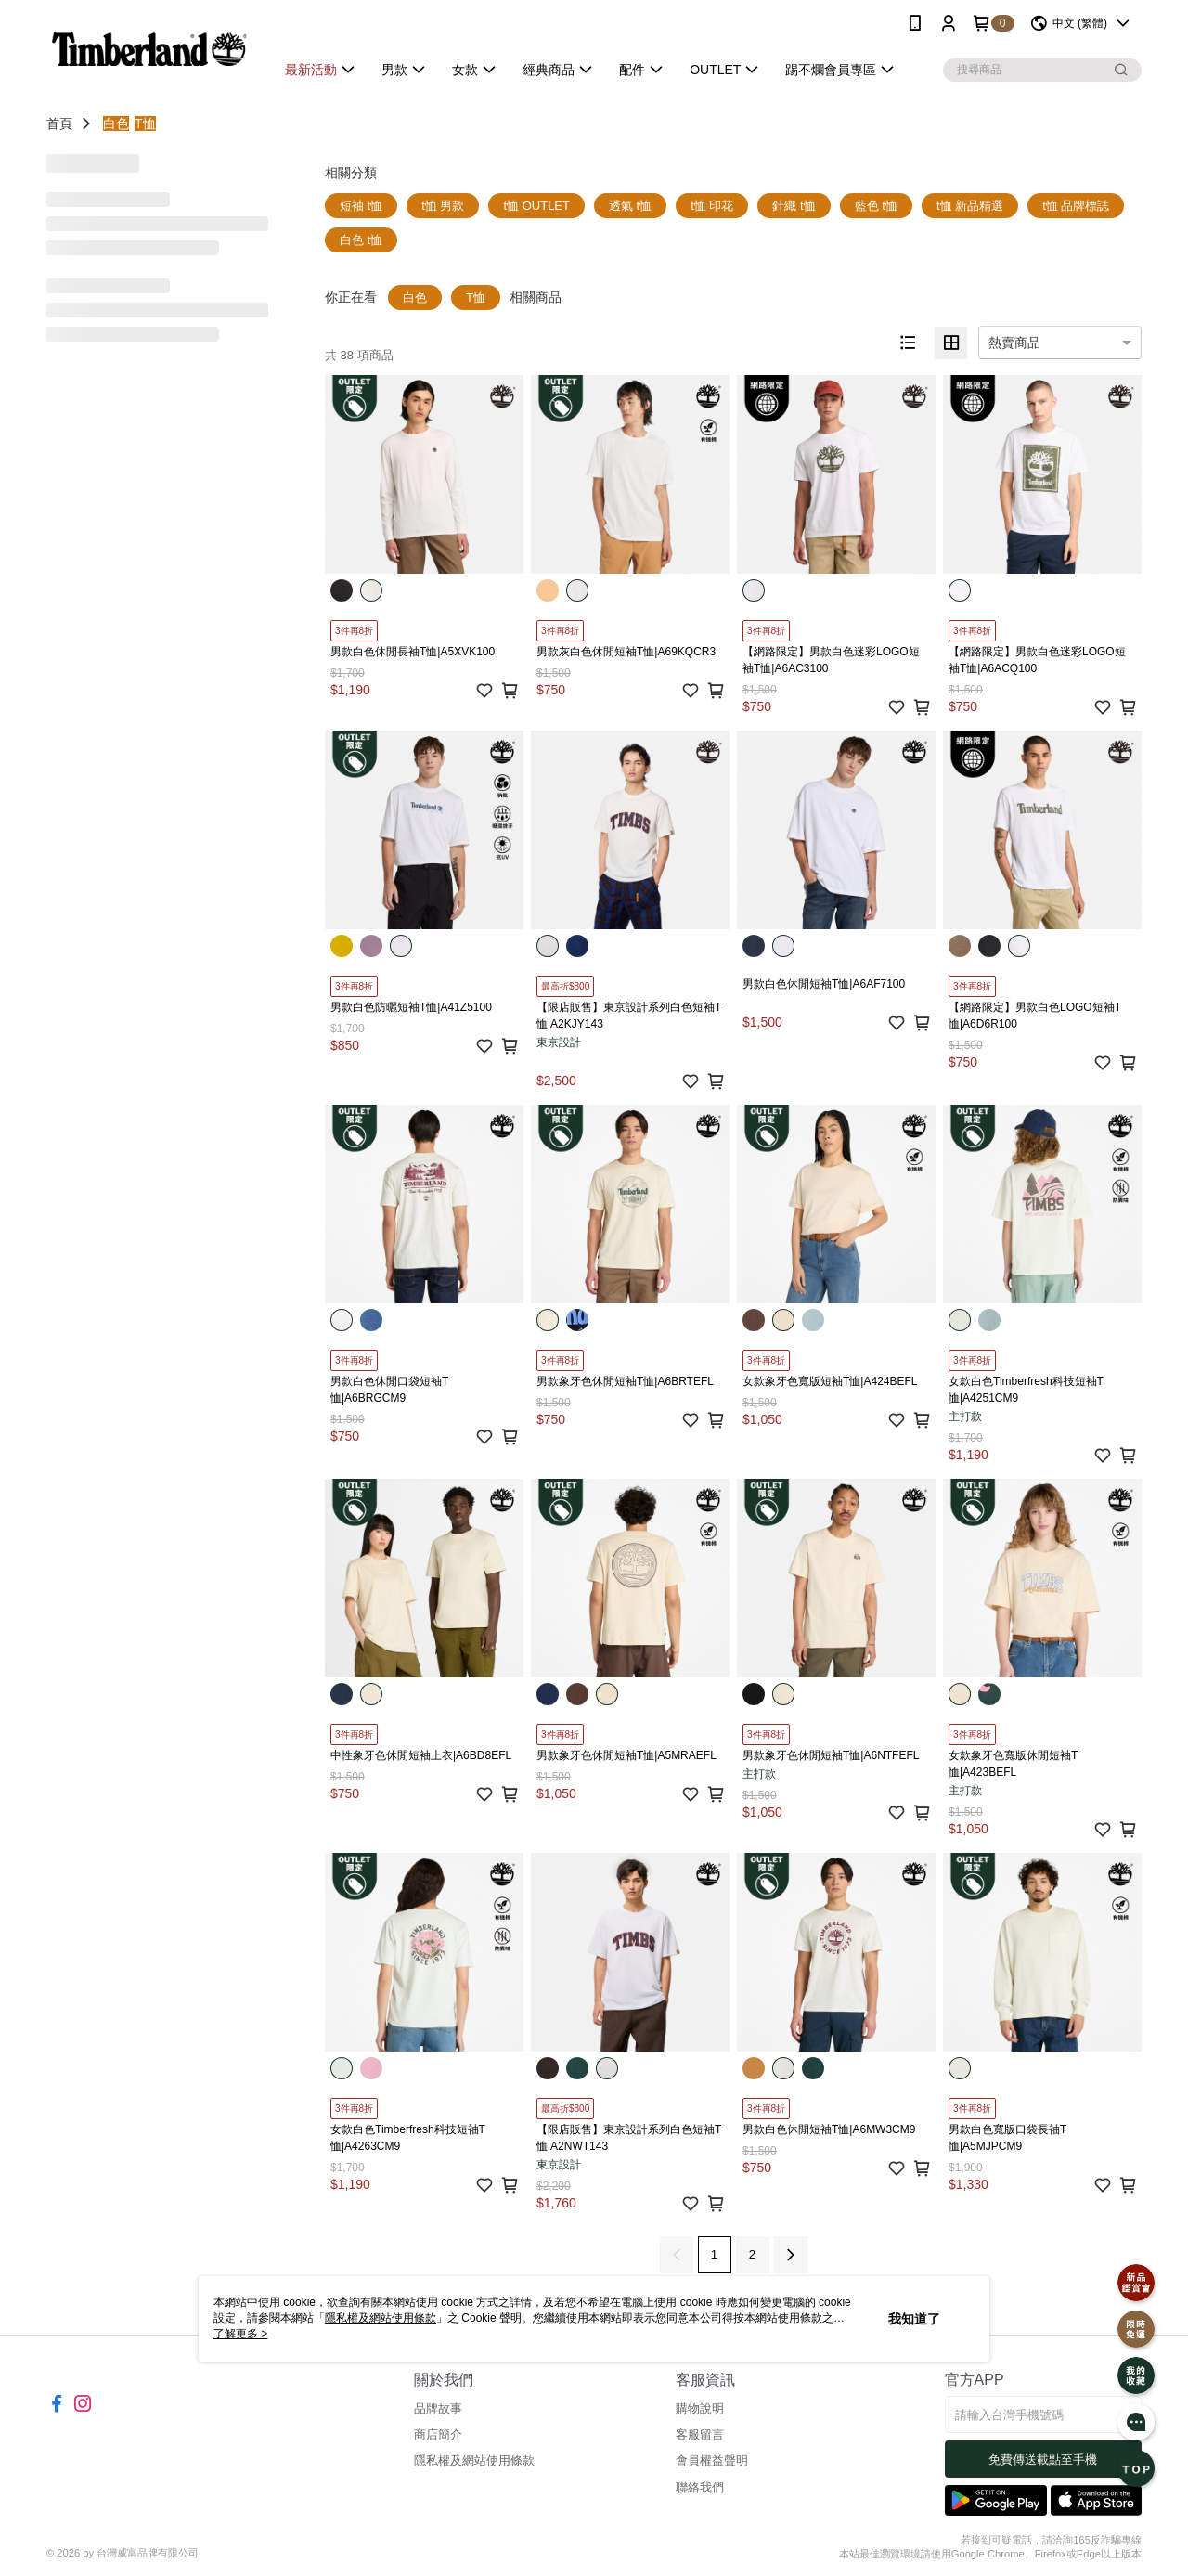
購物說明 (700, 2408)
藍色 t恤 (876, 206)
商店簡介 (438, 2434)
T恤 (145, 123)
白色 (116, 123)
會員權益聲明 (712, 2460)
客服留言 (700, 2434)
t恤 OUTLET (536, 206)
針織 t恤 (793, 206)
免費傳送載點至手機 (1042, 2459)
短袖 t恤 (361, 206)
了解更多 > (240, 2333)
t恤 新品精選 (969, 206)
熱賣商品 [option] (1014, 342)
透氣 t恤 (630, 206)
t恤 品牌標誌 (1075, 206)
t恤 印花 (712, 206)
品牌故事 (438, 2408)
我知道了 (914, 2318)
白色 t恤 (361, 240)
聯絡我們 (700, 2487)
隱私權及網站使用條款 (474, 2460)
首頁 (59, 123)
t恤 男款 (442, 206)
